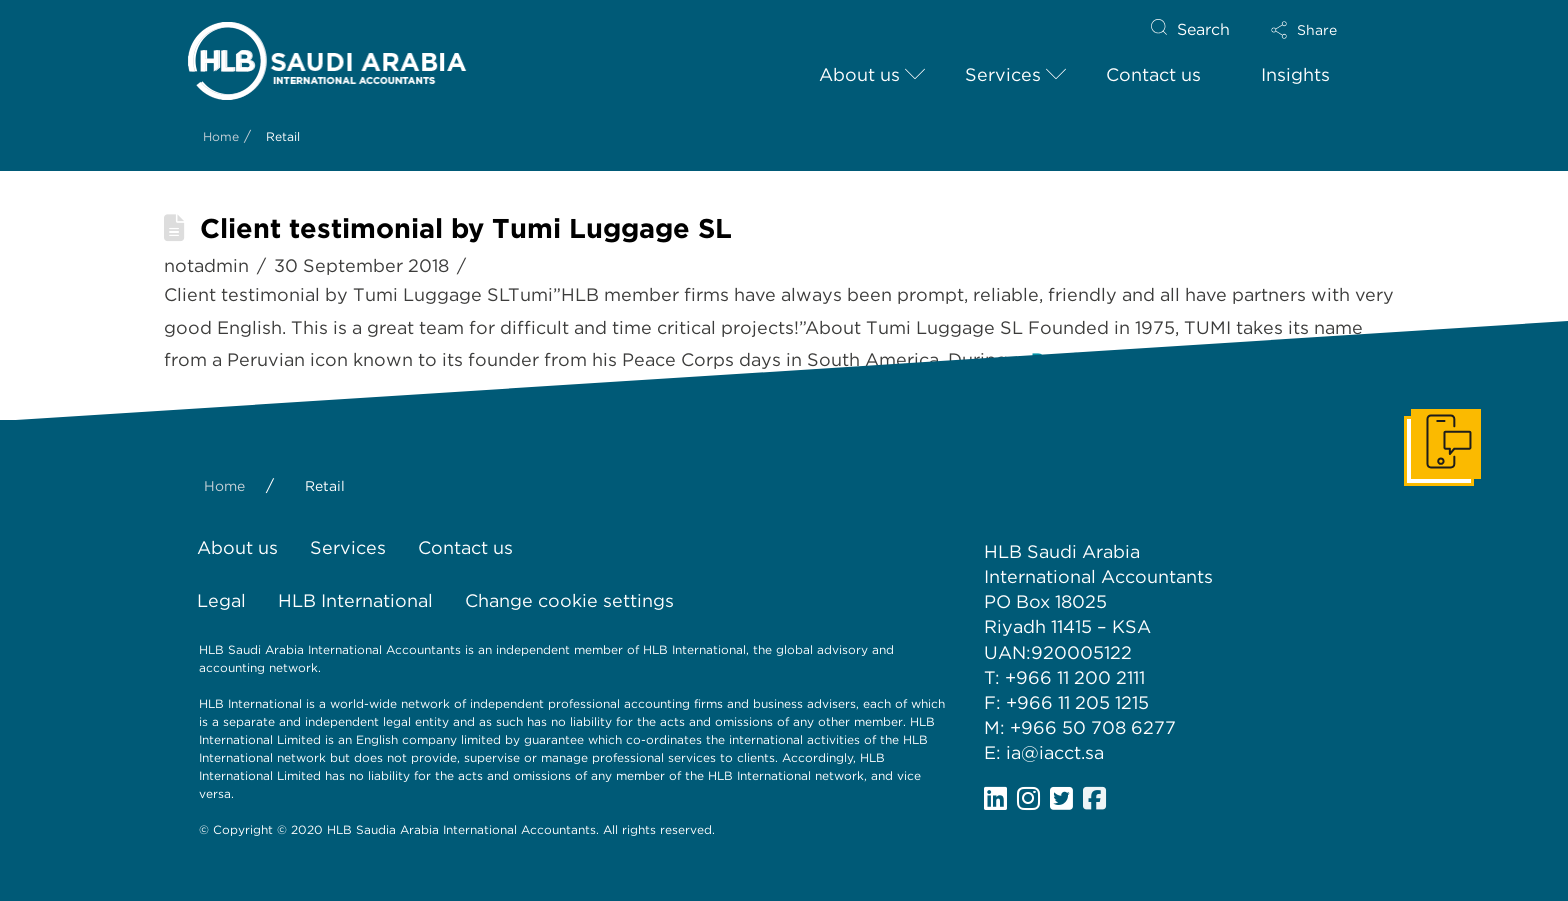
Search (1203, 29)
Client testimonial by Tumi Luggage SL (466, 228)
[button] (1321, 30)
